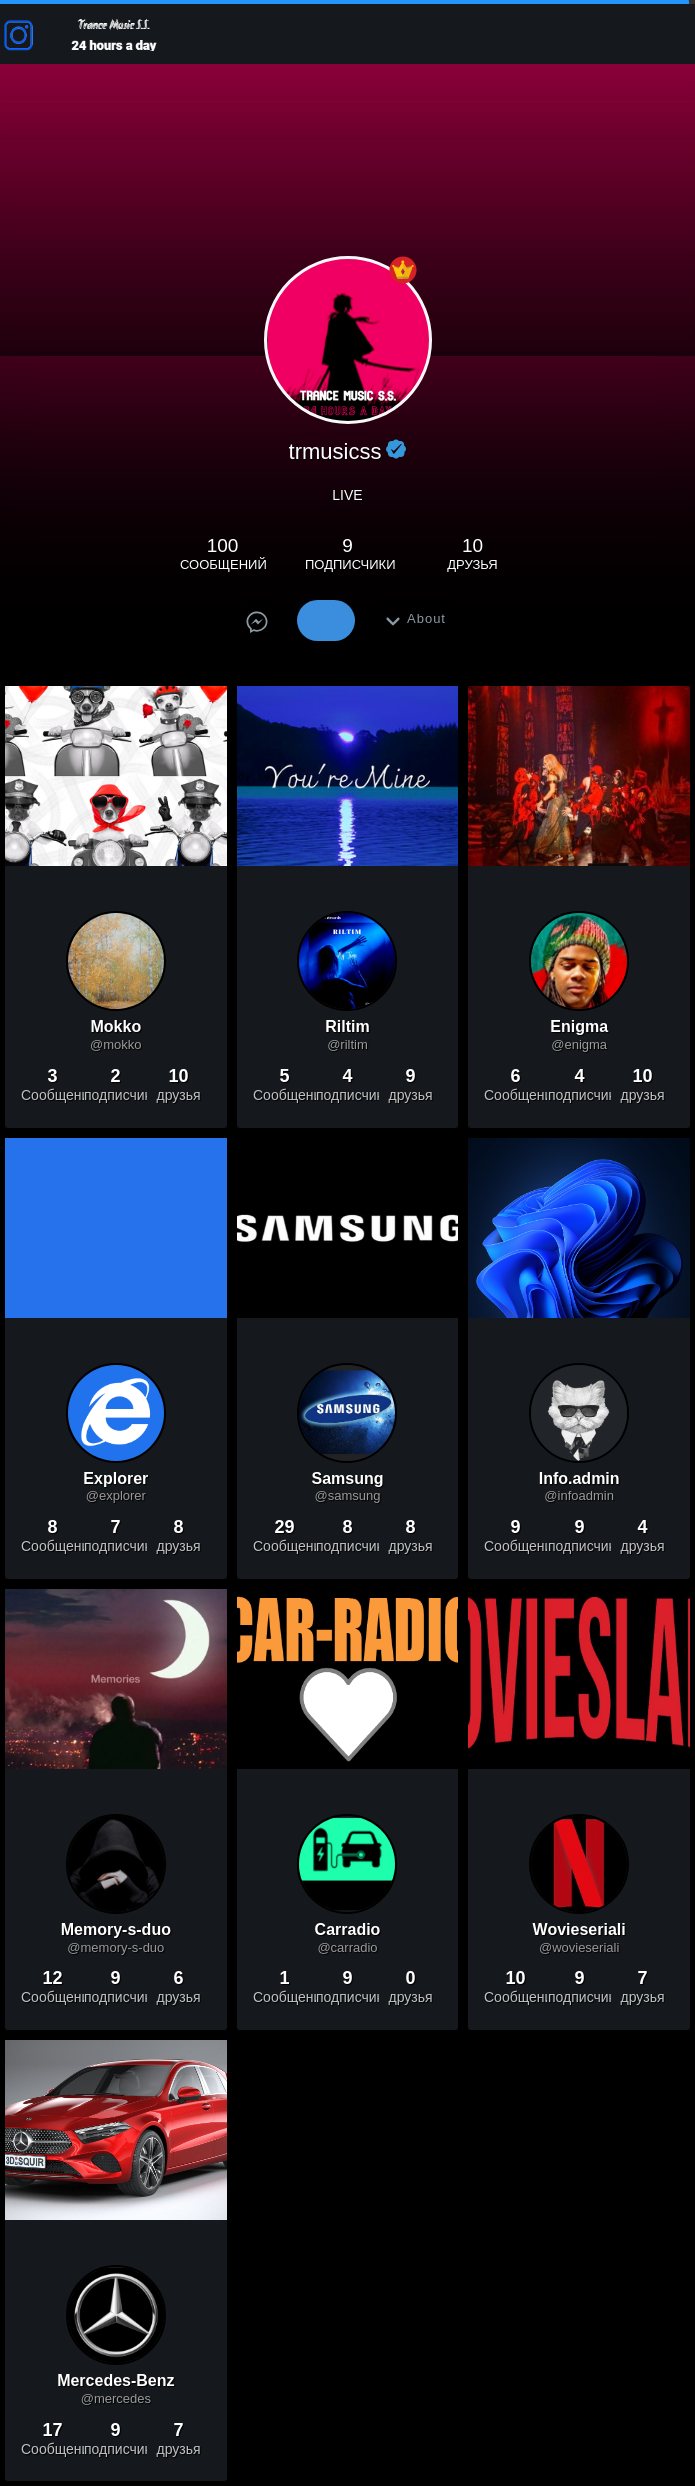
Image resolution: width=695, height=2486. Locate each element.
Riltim (347, 1027)
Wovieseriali (579, 1930)
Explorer (115, 1479)
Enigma (579, 1027)
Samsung (347, 1479)
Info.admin (579, 1479)
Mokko (115, 1027)
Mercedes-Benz (115, 2381)
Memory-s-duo (116, 1930)
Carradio (348, 1930)
